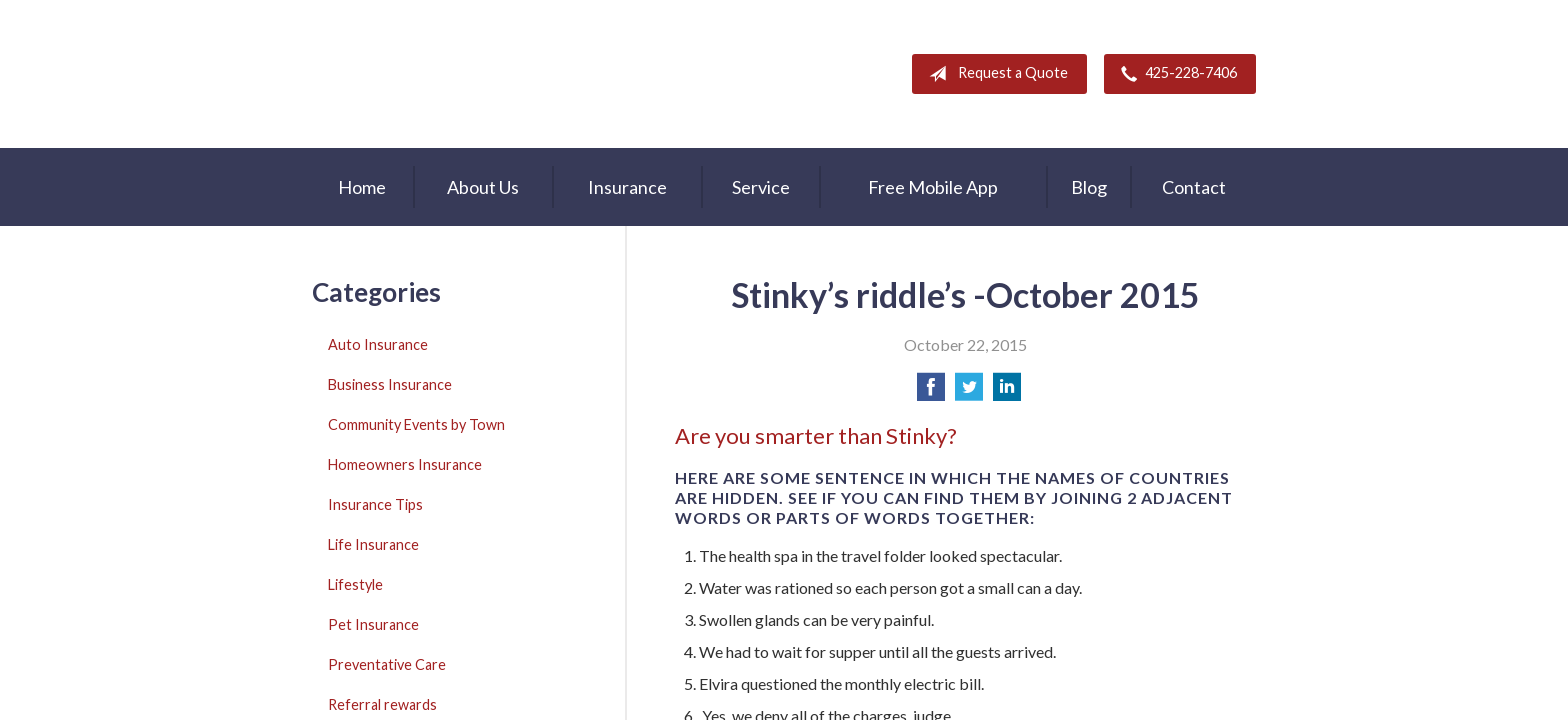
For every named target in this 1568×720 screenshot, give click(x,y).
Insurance (627, 187)
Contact (1194, 187)
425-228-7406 (1175, 74)
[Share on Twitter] (969, 392)
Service (761, 187)
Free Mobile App (933, 187)
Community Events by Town (416, 424)
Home (362, 187)
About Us (483, 187)
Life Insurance (373, 544)
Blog (1089, 187)
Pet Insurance (373, 624)
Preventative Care (387, 664)
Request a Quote (994, 74)
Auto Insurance (378, 344)
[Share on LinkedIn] (1007, 392)
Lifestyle (355, 584)
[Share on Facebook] (931, 392)
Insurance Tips (375, 504)
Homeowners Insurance (405, 464)
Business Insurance (390, 384)
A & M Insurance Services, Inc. (437, 74)
